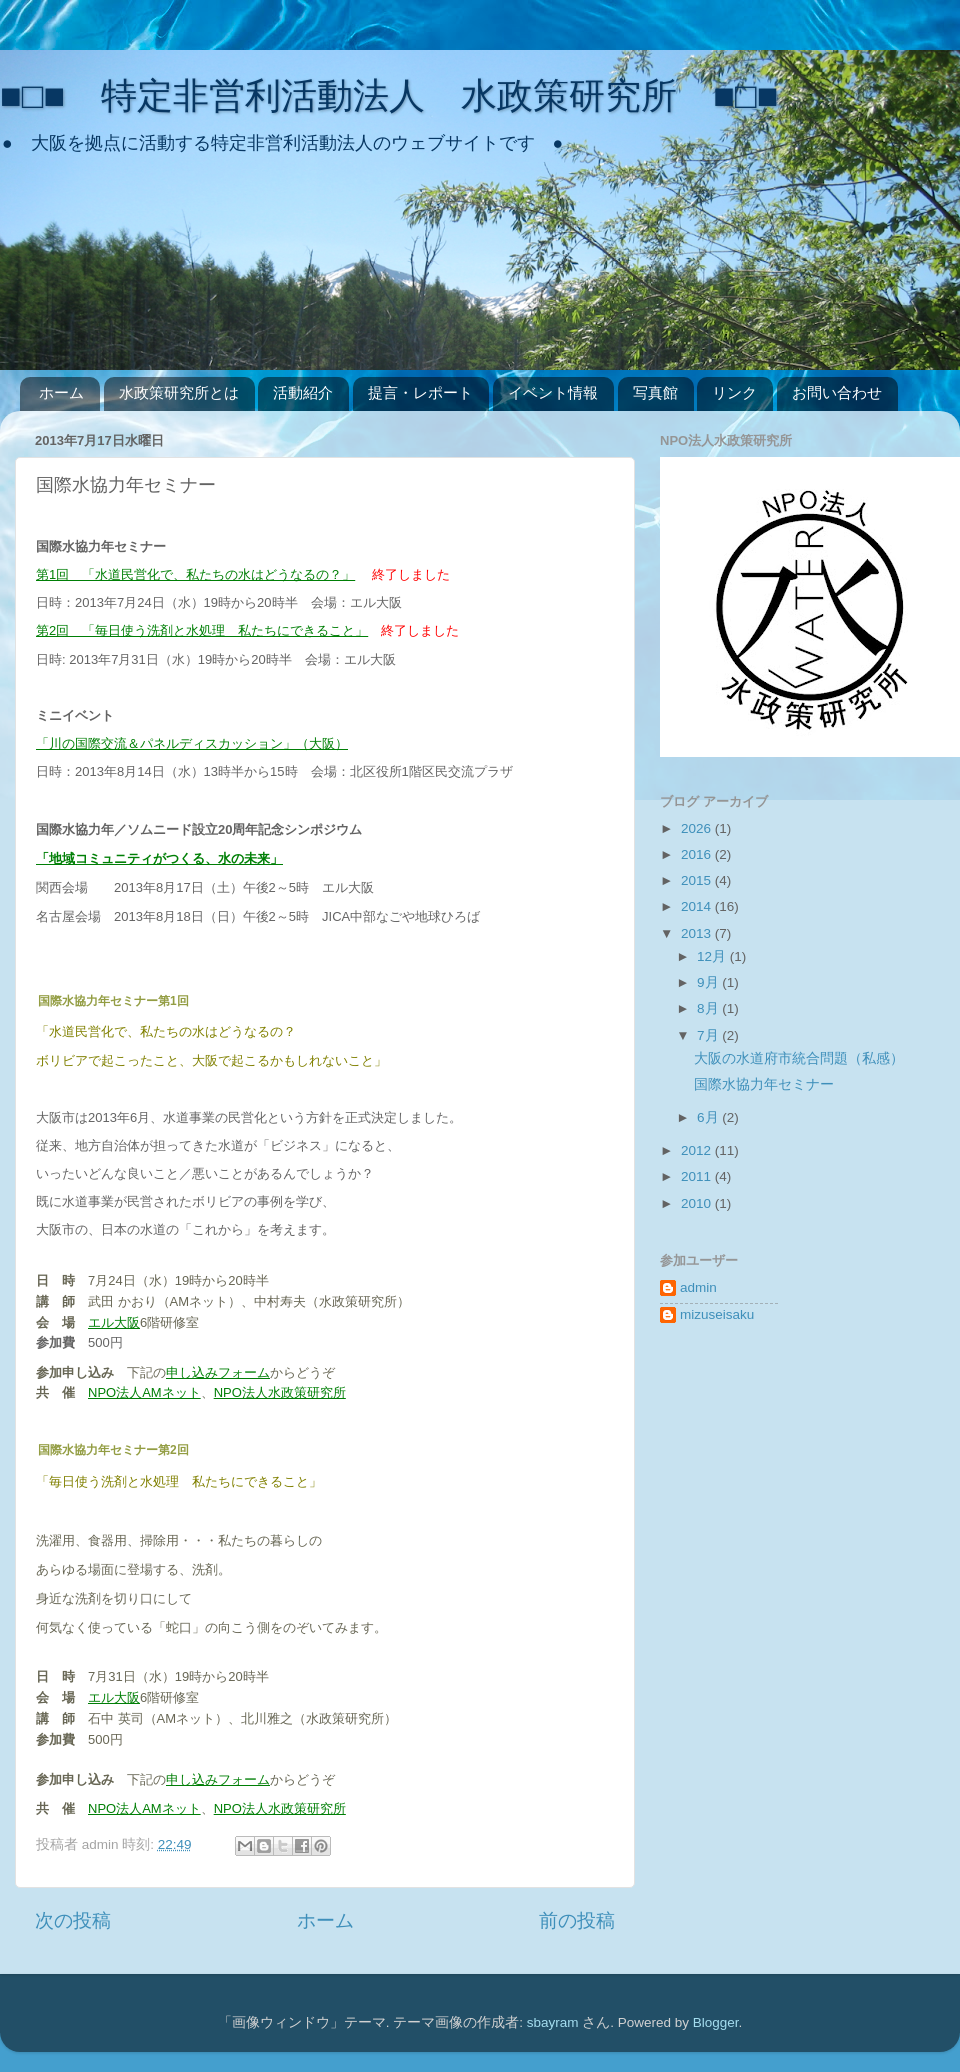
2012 (698, 1150)
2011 (698, 1176)
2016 (698, 854)
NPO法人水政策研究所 (280, 1392)
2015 (698, 880)
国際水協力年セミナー (764, 1084)
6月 (709, 1117)
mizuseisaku (717, 1314)
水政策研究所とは (179, 392)
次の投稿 (73, 1920)
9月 (709, 982)
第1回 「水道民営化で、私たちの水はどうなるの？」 (195, 574)
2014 (698, 906)
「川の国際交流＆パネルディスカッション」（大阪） (192, 743)
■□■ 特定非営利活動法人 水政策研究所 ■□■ (389, 95)
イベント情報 (553, 392)
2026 (698, 828)
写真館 (655, 392)
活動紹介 (303, 392)
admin (698, 1287)
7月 (709, 1035)
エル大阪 (114, 1322)
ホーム (61, 392)
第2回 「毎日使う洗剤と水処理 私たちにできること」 (202, 630)
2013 (698, 933)
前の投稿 (577, 1920)
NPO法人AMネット (144, 1392)
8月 (709, 1008)
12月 (713, 956)
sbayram (553, 2022)
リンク (734, 392)
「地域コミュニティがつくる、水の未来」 (159, 858)
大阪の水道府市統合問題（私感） (799, 1058)
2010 (698, 1203)
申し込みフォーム (218, 1372)
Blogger (716, 2022)
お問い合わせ (837, 392)
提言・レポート (420, 392)
